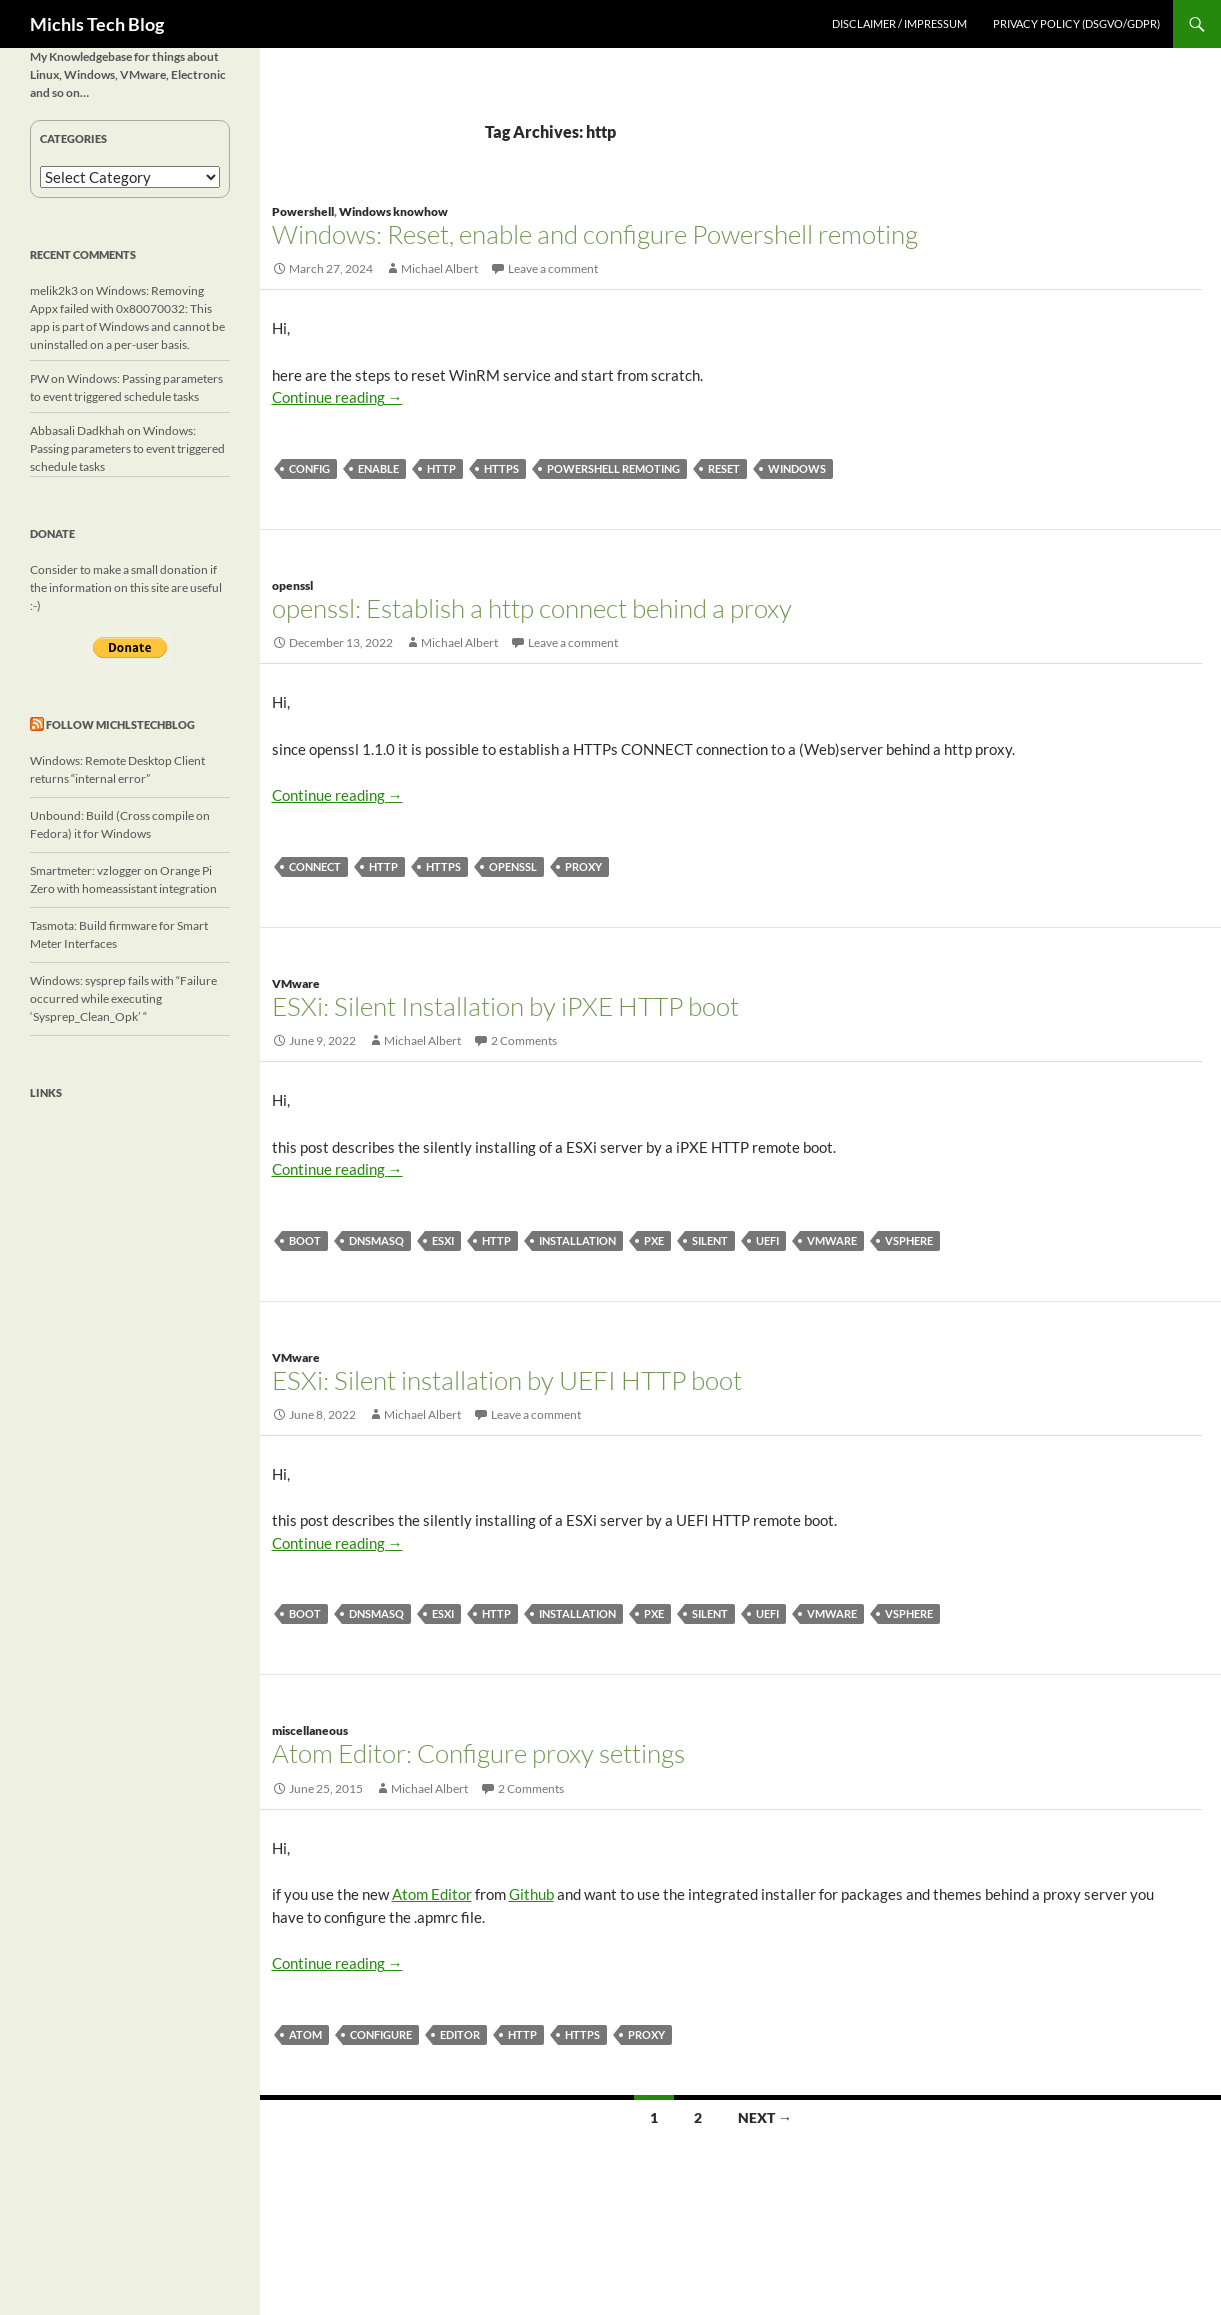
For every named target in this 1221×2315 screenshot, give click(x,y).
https (501, 468)
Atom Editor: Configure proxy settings (478, 1753)
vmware (832, 1240)
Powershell (303, 211)
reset (724, 468)
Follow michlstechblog (120, 724)
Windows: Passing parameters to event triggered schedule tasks (127, 448)
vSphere (909, 1240)
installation (577, 1240)
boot (305, 1240)
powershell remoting (613, 468)
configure (381, 2034)
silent (710, 1240)
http (441, 468)
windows (797, 468)
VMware (296, 983)
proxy (583, 866)
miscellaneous (310, 1730)
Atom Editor (432, 1894)
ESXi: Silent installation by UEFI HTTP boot (507, 1380)
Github (531, 1894)
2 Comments (524, 1040)
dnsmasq (376, 1240)
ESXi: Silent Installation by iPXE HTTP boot (505, 1006)
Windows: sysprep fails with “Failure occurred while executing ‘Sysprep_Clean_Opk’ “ (123, 998)
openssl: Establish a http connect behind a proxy (532, 608)
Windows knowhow (393, 211)
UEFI (767, 1240)
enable (378, 468)
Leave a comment (553, 268)
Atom (305, 2034)
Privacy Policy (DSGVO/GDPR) (1076, 23)
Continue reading (337, 397)
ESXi (443, 1240)
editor (460, 2034)
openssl (292, 585)
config (309, 468)
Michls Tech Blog (97, 24)
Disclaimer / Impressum (899, 23)
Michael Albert (439, 268)
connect (315, 866)
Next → (765, 2117)
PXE (654, 1240)
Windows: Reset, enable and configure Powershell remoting (595, 234)
